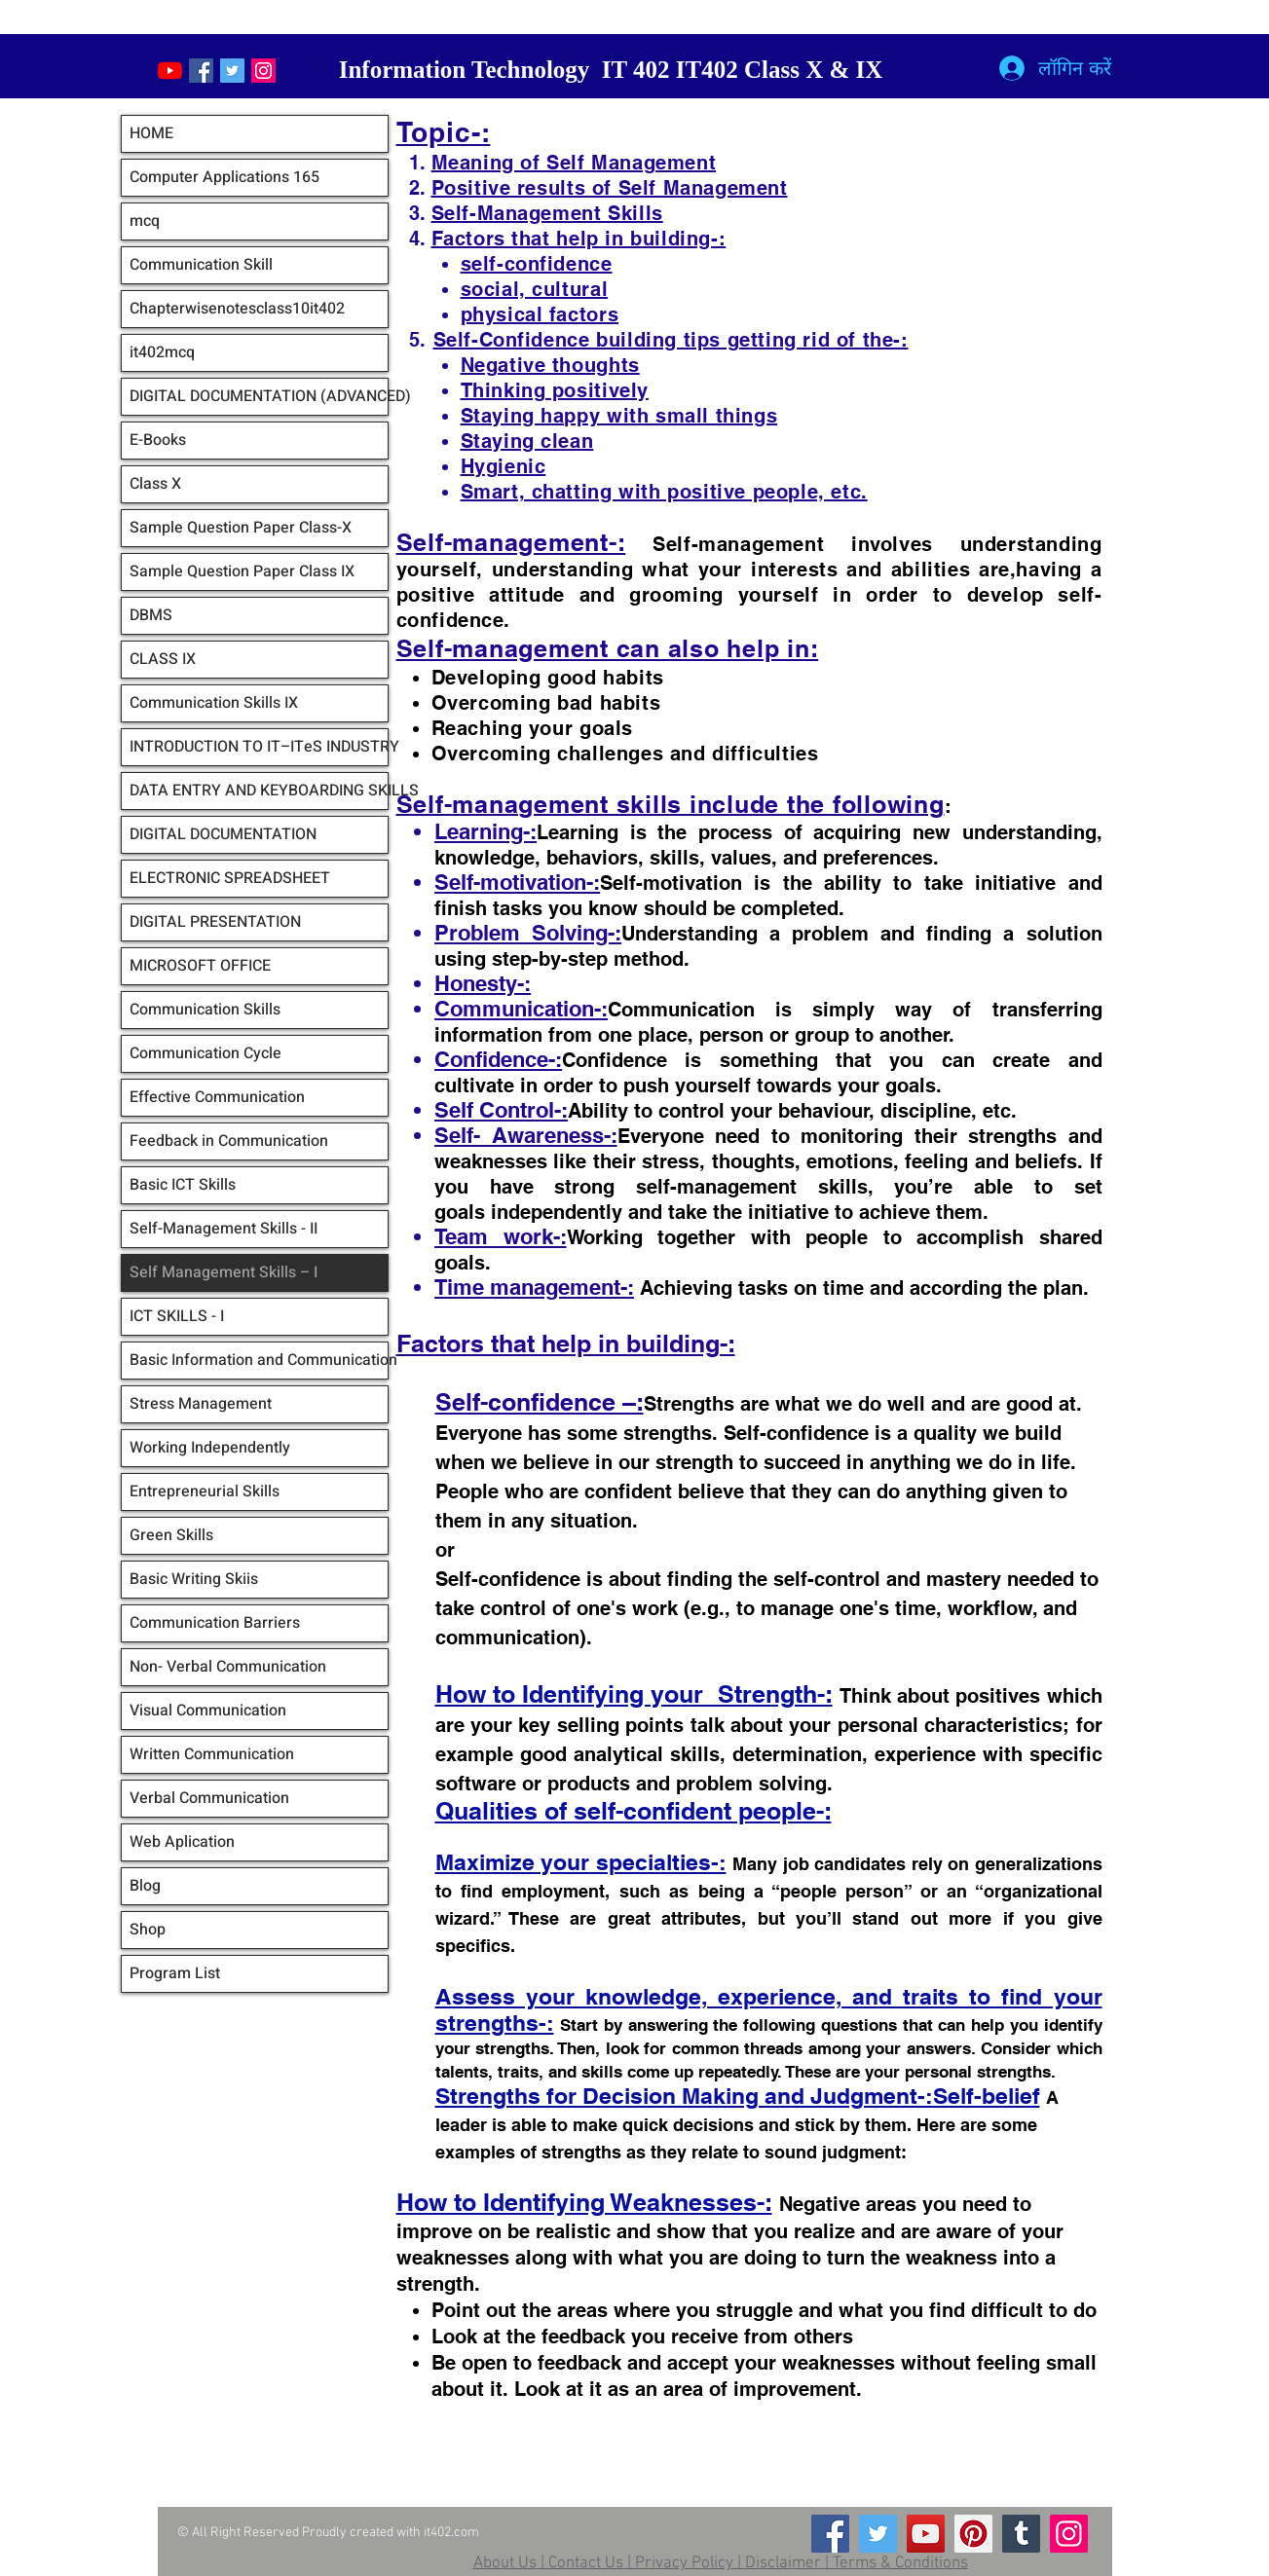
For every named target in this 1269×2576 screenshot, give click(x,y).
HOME (151, 133)
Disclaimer (783, 2563)
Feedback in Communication (229, 1141)
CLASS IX (163, 659)
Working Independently (210, 1447)
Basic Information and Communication (259, 1360)
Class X (155, 484)
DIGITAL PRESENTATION (215, 922)
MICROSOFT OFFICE (200, 965)
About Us (505, 2563)
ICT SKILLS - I (177, 1316)
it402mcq (162, 352)
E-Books (158, 440)
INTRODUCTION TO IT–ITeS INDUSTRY (259, 746)
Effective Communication (217, 1097)
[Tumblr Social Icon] (1021, 2534)
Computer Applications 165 (224, 177)
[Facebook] (830, 2534)
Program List (175, 1973)
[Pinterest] (973, 2534)
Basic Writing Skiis (194, 1579)
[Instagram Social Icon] (263, 70)
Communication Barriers (215, 1623)
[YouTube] (170, 70)
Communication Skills (205, 1009)
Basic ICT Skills (183, 1184)
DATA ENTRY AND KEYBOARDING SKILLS (259, 790)
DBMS (151, 615)
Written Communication (212, 1754)
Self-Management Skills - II (223, 1228)
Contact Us (585, 2563)
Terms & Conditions (900, 2563)
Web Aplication (182, 1842)
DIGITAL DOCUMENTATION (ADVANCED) (259, 396)
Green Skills (171, 1535)
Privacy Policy (684, 2563)
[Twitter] (878, 2534)
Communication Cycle (205, 1053)
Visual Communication (208, 1710)
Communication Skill (201, 264)
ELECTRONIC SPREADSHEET (230, 878)
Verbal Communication (209, 1798)
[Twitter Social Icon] (232, 70)
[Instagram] (1069, 2534)
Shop (148, 1929)
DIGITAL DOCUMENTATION (223, 834)
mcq (145, 221)
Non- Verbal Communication (228, 1666)
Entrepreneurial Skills (205, 1491)
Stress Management (201, 1404)
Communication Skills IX (214, 703)
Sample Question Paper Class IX (242, 571)
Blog (145, 1885)
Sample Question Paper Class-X (241, 527)
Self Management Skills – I (223, 1272)
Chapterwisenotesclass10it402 (237, 308)
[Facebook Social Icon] (201, 70)
